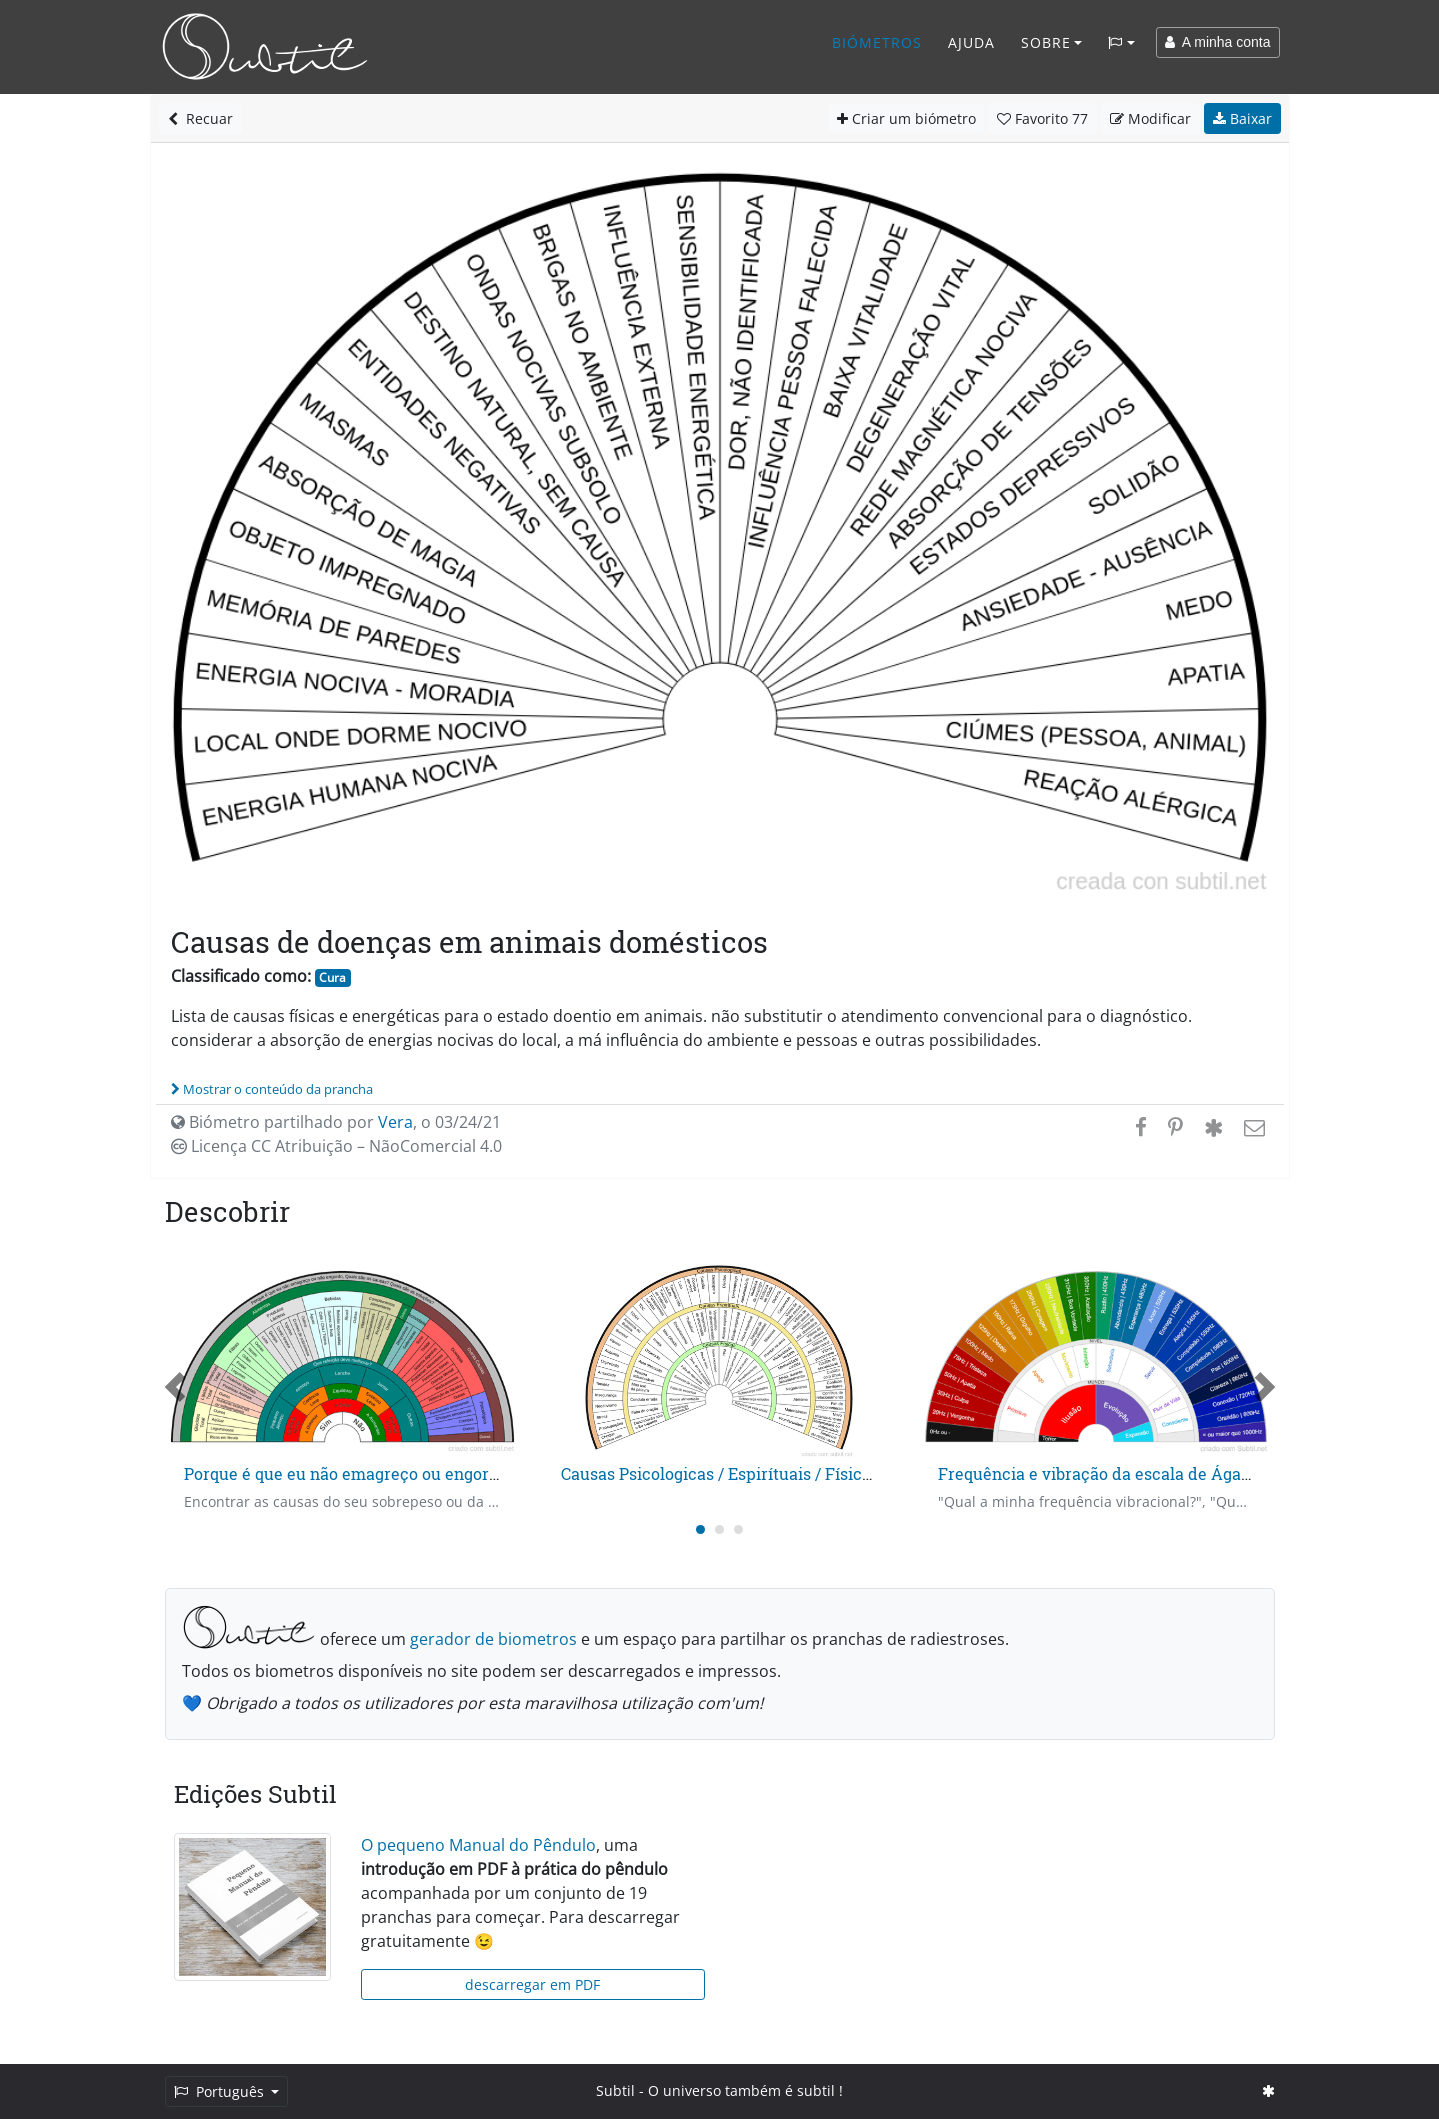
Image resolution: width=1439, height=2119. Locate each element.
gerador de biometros (493, 1639)
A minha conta (1218, 42)
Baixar (1242, 118)
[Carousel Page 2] (719, 1529)
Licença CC (336, 1146)
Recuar (200, 118)
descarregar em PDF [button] (532, 1984)
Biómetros (877, 42)
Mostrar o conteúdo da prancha (272, 1089)
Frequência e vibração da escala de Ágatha (1102, 1473)
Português (221, 2091)
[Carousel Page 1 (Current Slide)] (700, 1529)
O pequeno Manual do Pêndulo (478, 1845)
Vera (395, 1122)
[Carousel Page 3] (738, 1529)
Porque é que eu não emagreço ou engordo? (349, 1473)
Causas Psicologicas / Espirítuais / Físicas (720, 1473)
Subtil (615, 2090)
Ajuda (971, 42)
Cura (332, 977)
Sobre (1046, 42)
